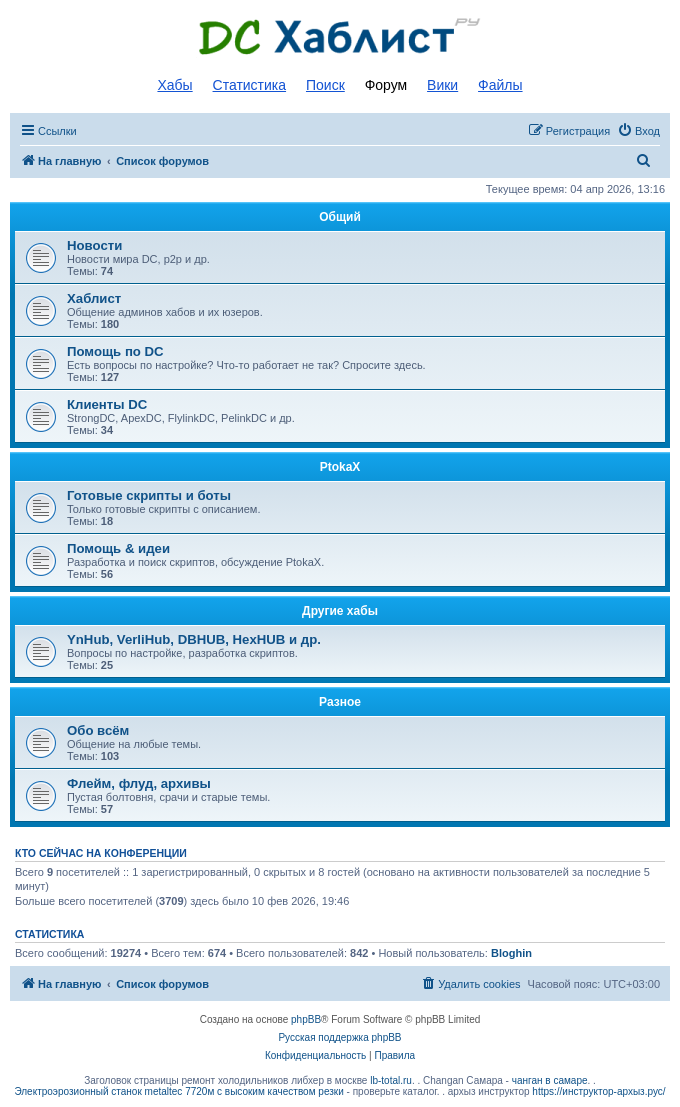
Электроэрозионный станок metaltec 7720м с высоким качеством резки (178, 1091)
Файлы (500, 85)
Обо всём (98, 730)
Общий (340, 217)
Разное (340, 702)
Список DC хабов (340, 37)
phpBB (306, 1019)
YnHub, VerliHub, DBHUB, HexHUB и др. (194, 639)
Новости (94, 245)
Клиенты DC (107, 404)
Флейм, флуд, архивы (139, 783)
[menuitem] (638, 131)
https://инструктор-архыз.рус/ (598, 1091)
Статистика (250, 85)
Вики (442, 85)
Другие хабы (340, 611)
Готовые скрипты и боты (149, 495)
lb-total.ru (391, 1080)
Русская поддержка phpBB (339, 1037)
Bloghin (511, 953)
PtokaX (340, 467)
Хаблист (94, 298)
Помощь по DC (115, 351)
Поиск (325, 85)
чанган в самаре (550, 1080)
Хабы (174, 85)
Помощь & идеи (118, 548)
